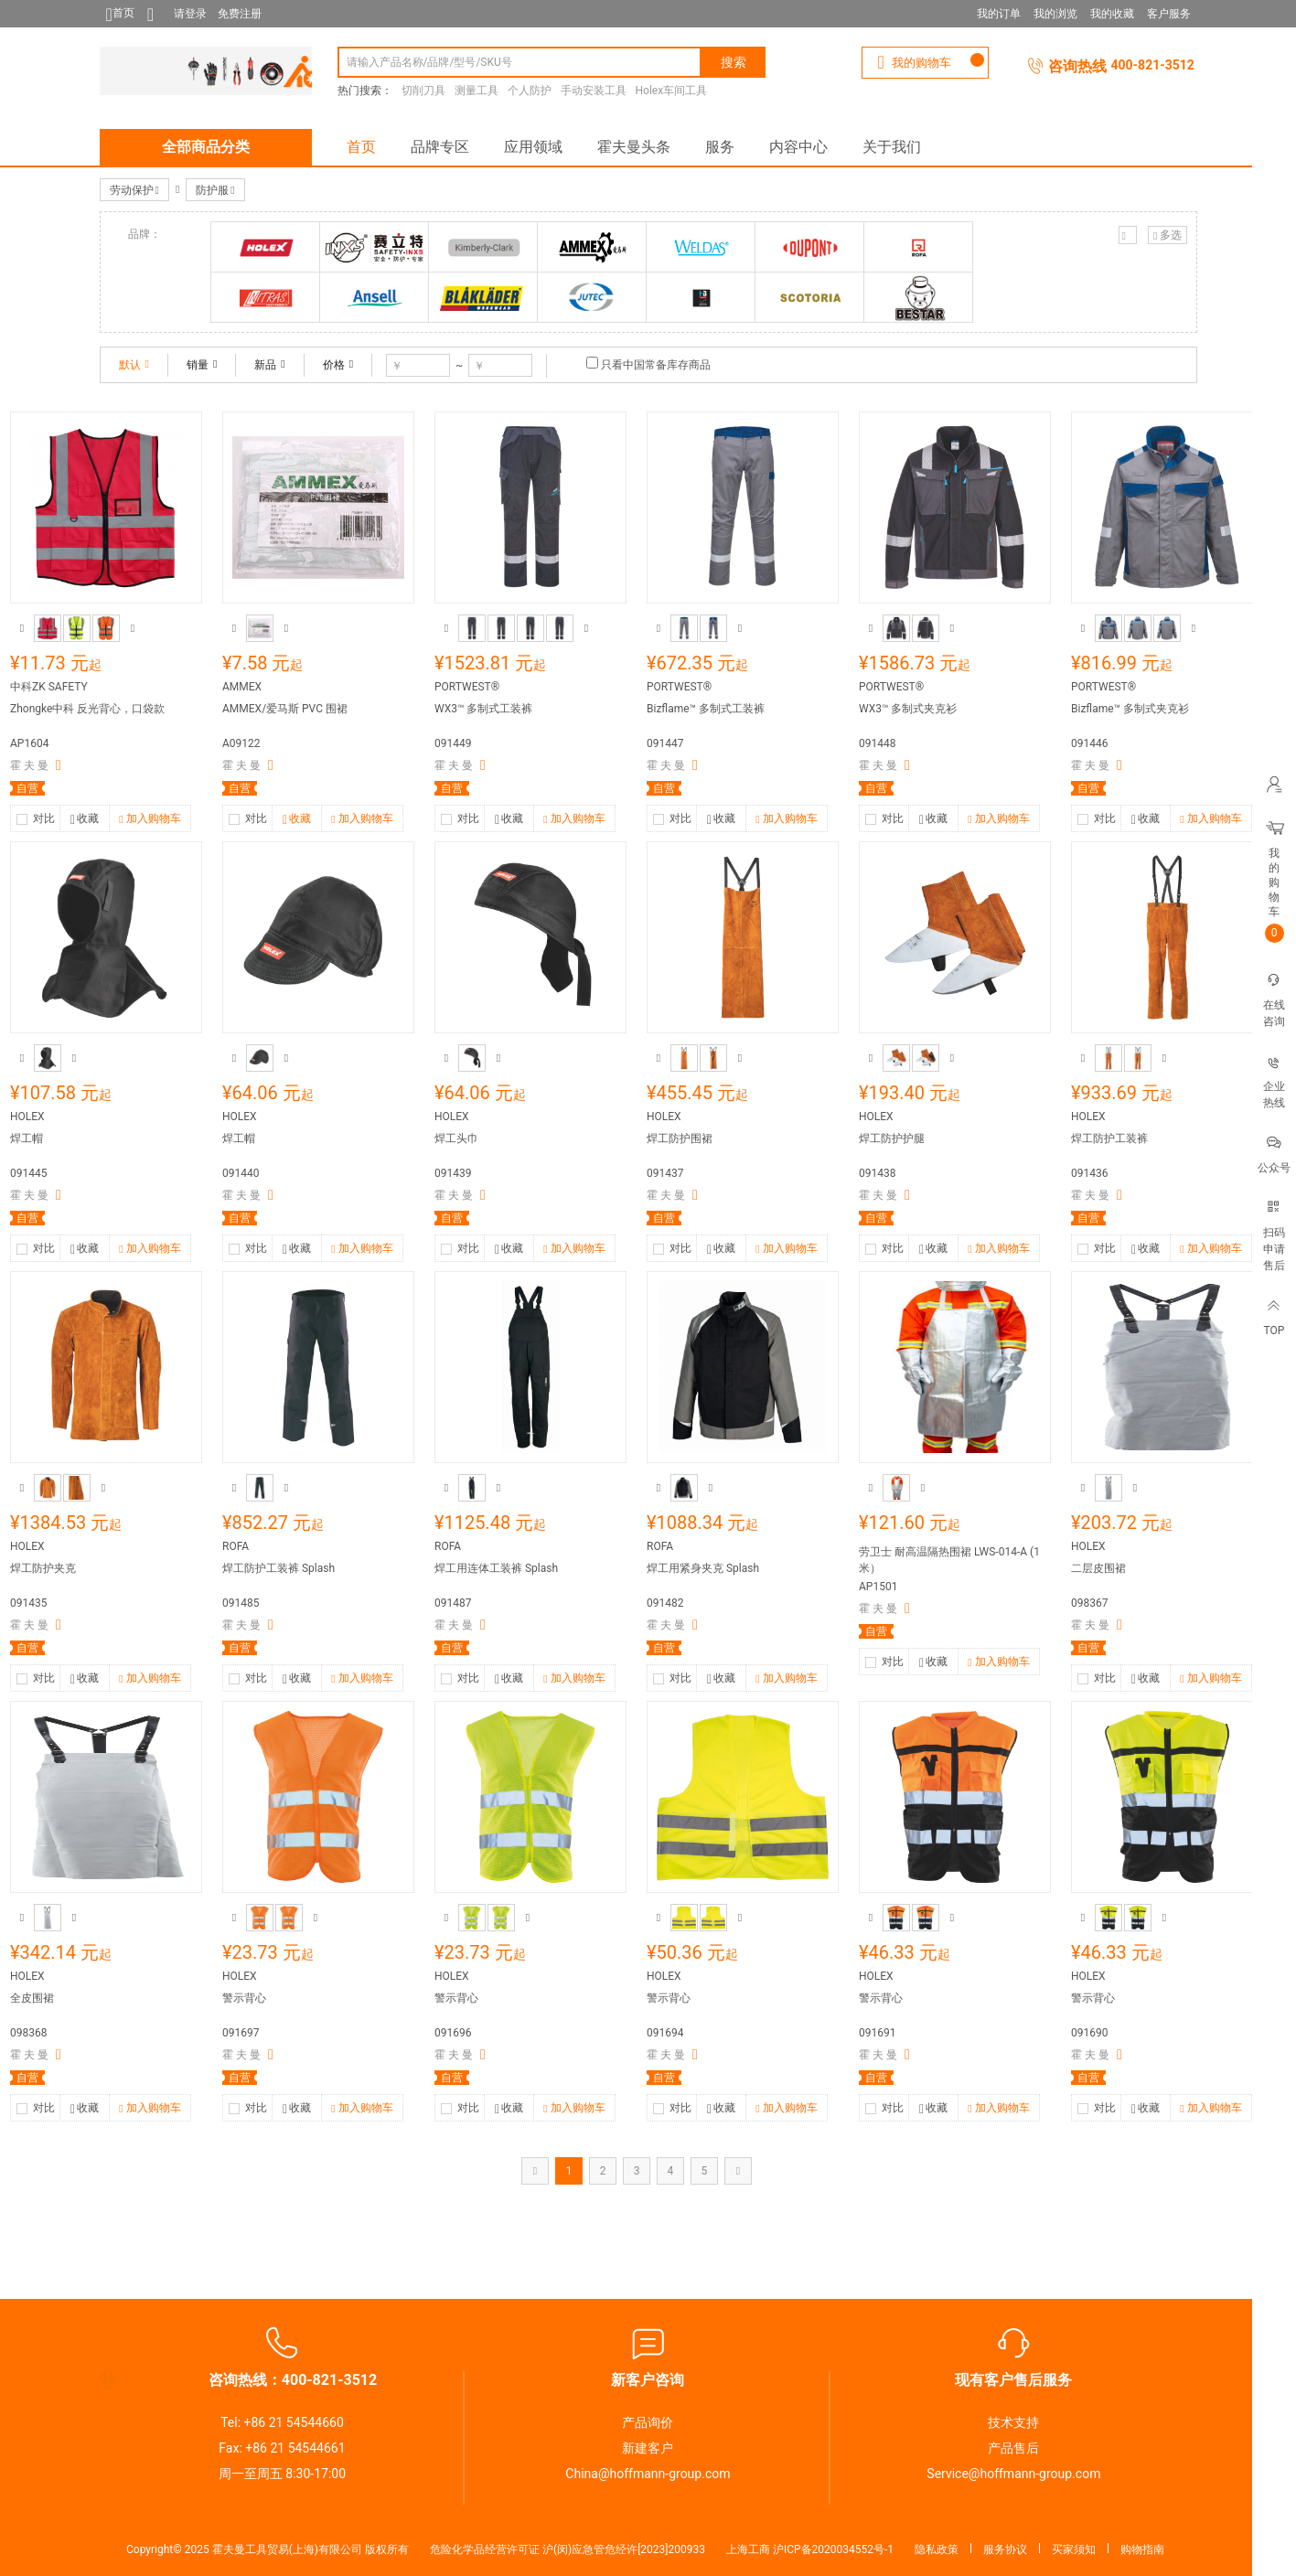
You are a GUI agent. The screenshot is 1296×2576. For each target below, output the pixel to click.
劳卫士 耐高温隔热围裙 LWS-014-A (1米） (949, 1560)
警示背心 (244, 1998)
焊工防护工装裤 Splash (278, 1568)
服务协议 (1005, 2549)
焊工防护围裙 (679, 1138)
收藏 (84, 820)
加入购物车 (149, 819)
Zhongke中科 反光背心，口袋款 (87, 708)
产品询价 (647, 2422)
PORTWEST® (466, 686)
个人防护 (530, 90)
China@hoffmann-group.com (647, 2473)
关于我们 (891, 146)
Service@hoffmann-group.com (1013, 2473)
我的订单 (999, 13)
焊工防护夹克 (43, 1568)
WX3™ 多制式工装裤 (483, 708)
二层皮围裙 (1098, 1568)
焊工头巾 (456, 1138)
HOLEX (27, 1116)
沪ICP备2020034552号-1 (833, 2549)
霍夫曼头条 (633, 146)
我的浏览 (1055, 13)
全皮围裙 (32, 1998)
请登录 (190, 13)
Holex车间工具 (672, 90)
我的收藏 (1112, 13)
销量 (202, 365)
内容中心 (798, 146)
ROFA (235, 1546)
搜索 (733, 62)
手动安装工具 (594, 90)
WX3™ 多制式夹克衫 (908, 708)
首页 (361, 146)
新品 (269, 365)
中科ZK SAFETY (49, 686)
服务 (719, 146)
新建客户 (647, 2448)
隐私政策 (937, 2549)
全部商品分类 (206, 146)
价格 (338, 365)
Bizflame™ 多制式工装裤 (706, 708)
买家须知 (1074, 2549)
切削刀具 (423, 90)
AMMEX (242, 686)
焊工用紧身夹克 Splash (703, 1568)
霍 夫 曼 (29, 765)
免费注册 (240, 13)
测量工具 (476, 90)
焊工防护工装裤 (1109, 1138)
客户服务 (1169, 13)
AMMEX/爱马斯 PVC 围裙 (285, 708)
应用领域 (533, 146)
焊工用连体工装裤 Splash (496, 1568)
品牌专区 (440, 146)
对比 (44, 818)
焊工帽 (26, 1138)
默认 (134, 365)
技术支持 (1013, 2422)
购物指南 (1142, 2549)
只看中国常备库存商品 (656, 364)
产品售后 (1013, 2448)
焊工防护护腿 (892, 1138)
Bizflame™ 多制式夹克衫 (1130, 708)
